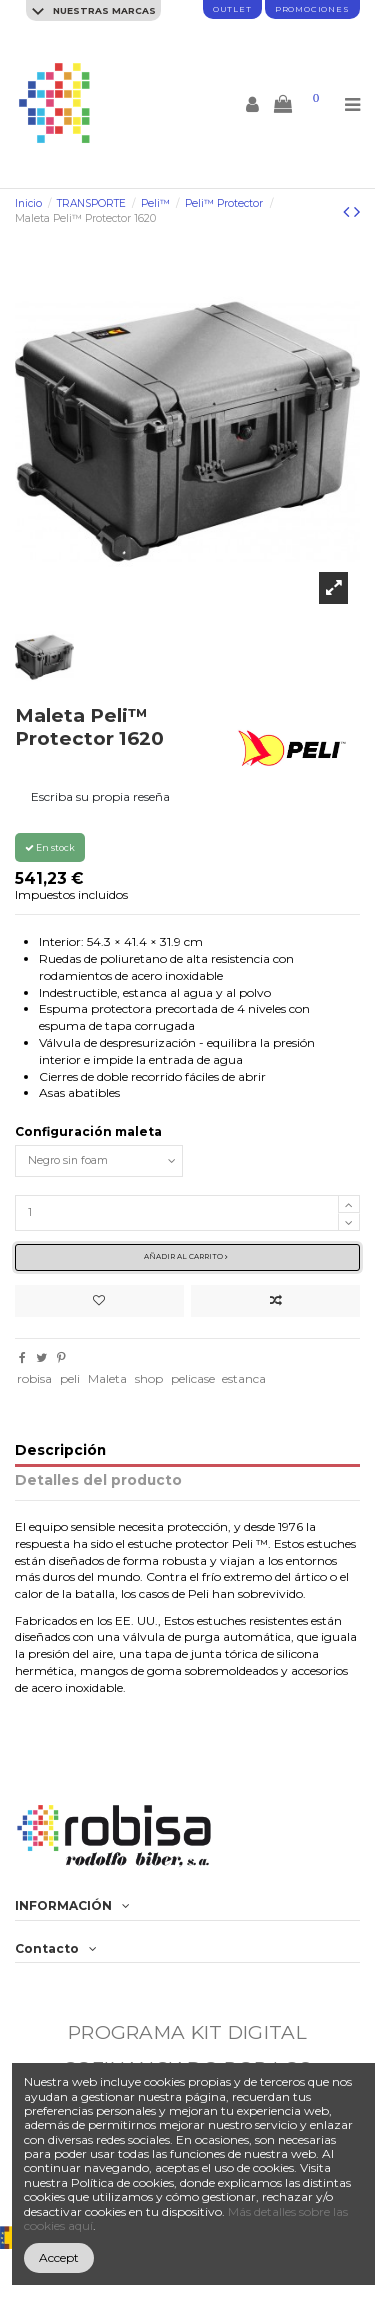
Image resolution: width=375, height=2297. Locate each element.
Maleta (107, 1378)
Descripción (60, 1450)
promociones (312, 9)
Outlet (232, 9)
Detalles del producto (98, 1480)
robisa (34, 1378)
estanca (244, 1378)
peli (70, 1378)
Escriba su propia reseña (100, 796)
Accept (59, 2257)
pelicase (193, 1378)
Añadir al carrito (186, 1256)
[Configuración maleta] (99, 1161)
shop (149, 1378)
